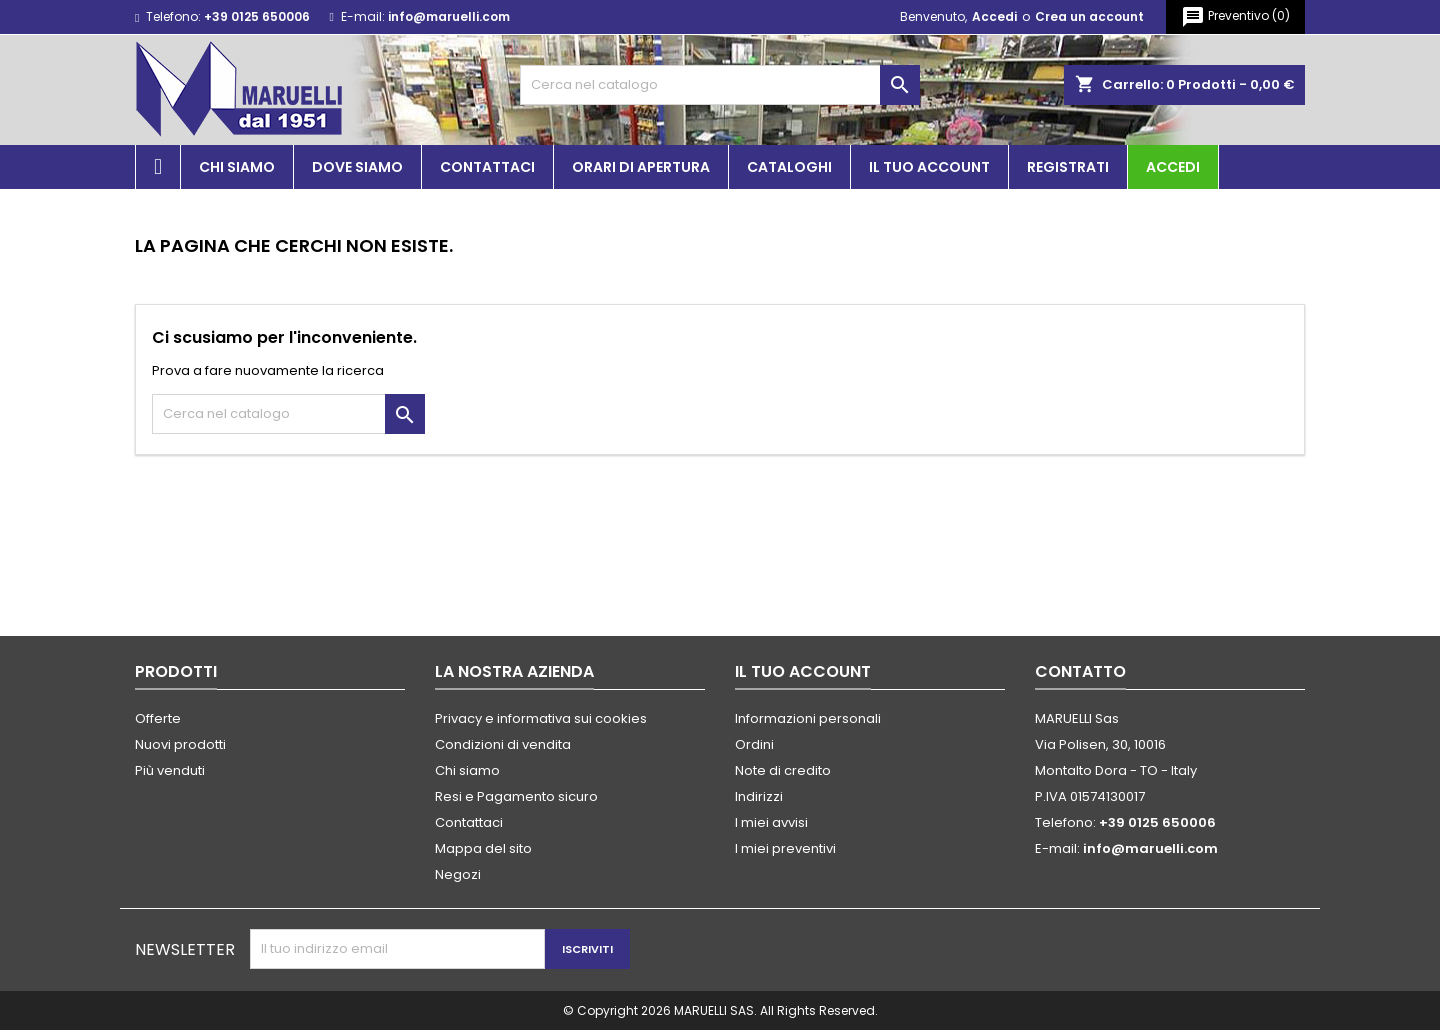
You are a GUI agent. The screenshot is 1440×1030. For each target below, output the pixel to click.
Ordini (754, 744)
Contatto (1080, 671)
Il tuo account (929, 167)
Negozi (458, 874)
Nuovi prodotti (180, 744)
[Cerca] (720, 85)
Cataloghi (789, 167)
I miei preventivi (785, 848)
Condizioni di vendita (503, 744)
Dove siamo (357, 167)
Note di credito (783, 770)
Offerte (158, 718)
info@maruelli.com (449, 16)
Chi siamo (237, 167)
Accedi (994, 16)
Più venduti (170, 770)
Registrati (1068, 167)
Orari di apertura (641, 167)
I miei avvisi (771, 822)
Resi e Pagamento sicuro (516, 796)
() (1235, 17)
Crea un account (1089, 16)
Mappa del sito (483, 848)
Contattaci (487, 167)
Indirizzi (759, 796)
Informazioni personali (808, 718)
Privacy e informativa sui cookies (541, 718)
